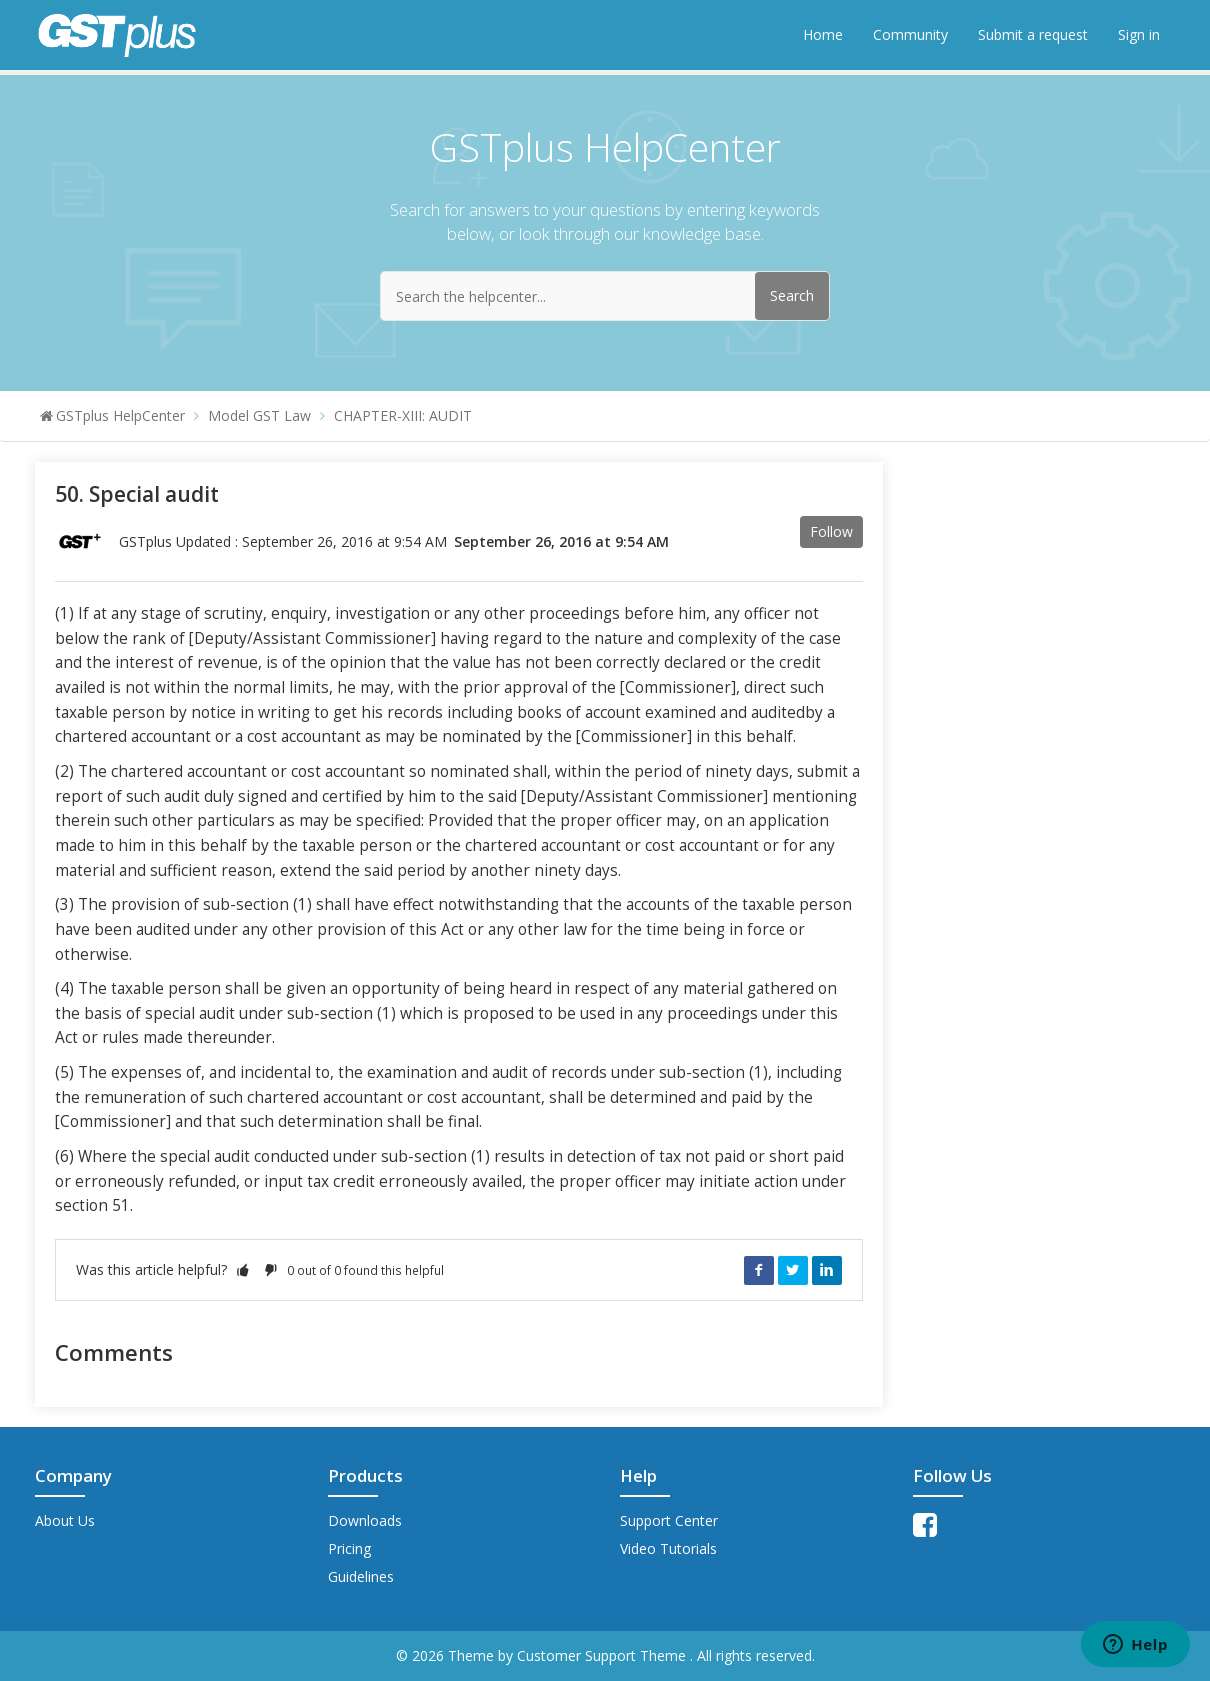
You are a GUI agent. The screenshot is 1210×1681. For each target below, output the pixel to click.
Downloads (365, 1520)
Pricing (349, 1548)
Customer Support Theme (603, 1655)
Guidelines (361, 1576)
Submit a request (1033, 34)
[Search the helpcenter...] (605, 296)
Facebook (759, 1270)
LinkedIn (827, 1270)
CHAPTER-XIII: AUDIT (403, 415)
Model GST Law (259, 415)
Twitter (793, 1270)
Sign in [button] (1139, 34)
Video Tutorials (668, 1548)
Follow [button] (831, 531)
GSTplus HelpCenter (120, 415)
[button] (243, 1269)
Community (910, 34)
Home (823, 34)
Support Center (669, 1520)
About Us (65, 1520)
